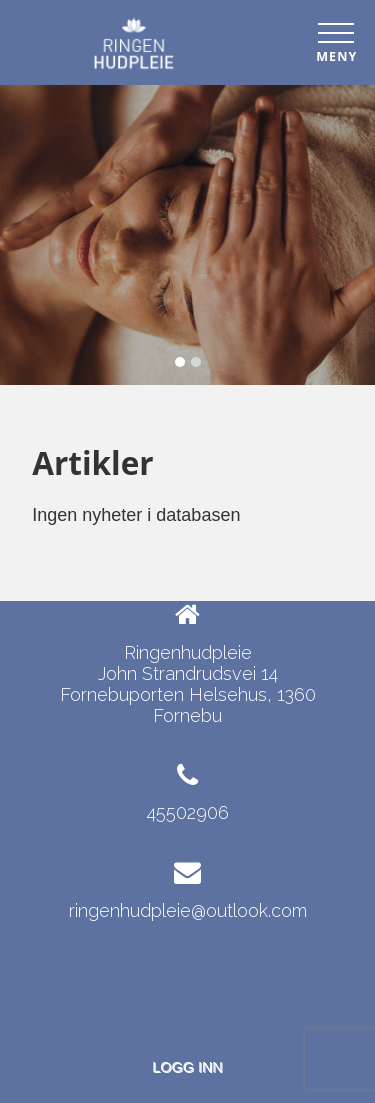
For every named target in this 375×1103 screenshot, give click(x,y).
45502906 (188, 812)
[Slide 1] (180, 362)
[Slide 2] (196, 362)
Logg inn (187, 1067)
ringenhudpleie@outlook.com (188, 910)
